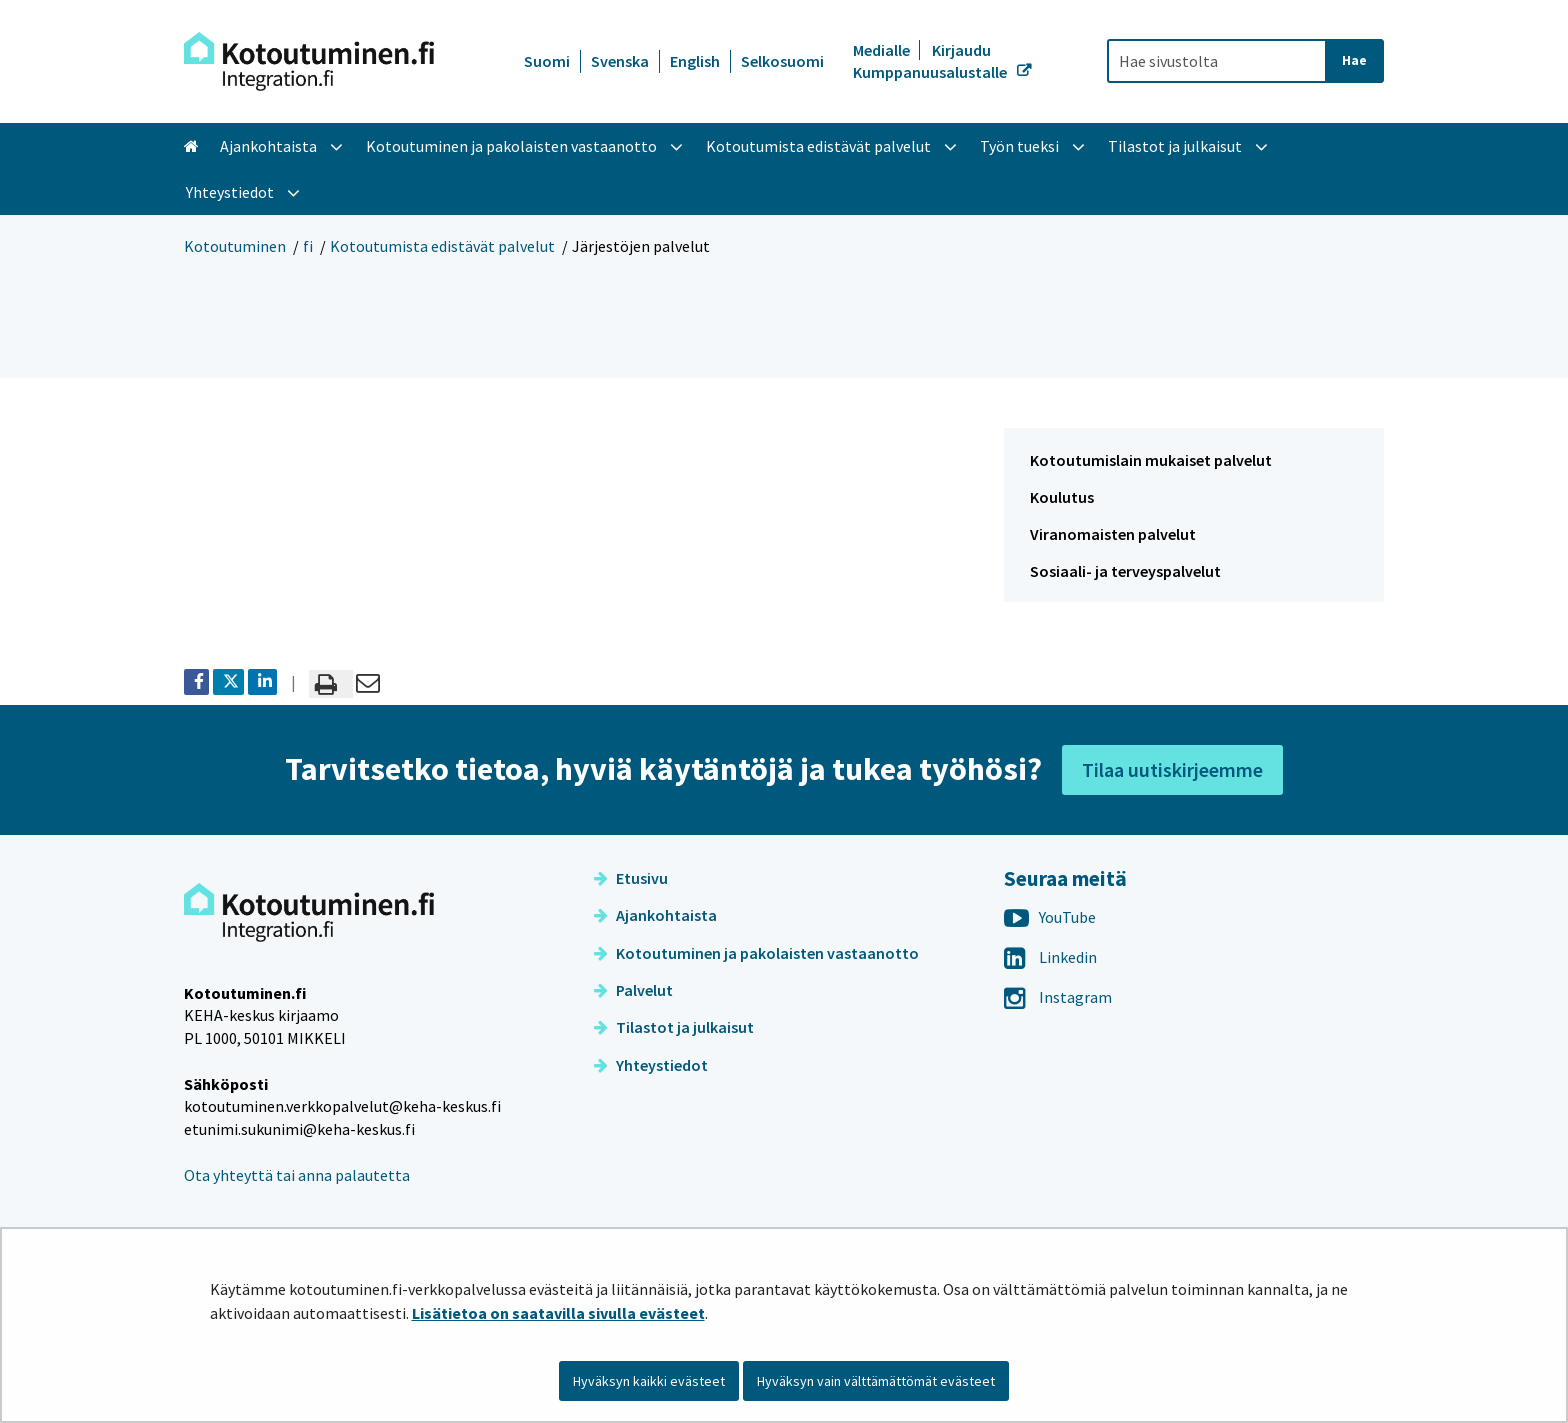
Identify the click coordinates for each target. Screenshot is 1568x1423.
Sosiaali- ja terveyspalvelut (1125, 571)
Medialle (883, 50)
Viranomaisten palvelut (1113, 534)
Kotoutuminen (235, 246)
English (695, 61)
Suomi (547, 61)
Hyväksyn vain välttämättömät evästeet (876, 1381)
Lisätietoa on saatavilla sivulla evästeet (558, 1313)
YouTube (1050, 917)
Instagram (1058, 997)
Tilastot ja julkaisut (674, 1027)
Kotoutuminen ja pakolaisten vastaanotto (756, 953)
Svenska (620, 61)
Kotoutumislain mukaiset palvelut (1151, 460)
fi (308, 246)
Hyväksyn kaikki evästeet (649, 1381)
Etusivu (631, 878)
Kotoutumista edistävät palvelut (442, 246)
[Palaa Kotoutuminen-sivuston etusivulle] (309, 61)
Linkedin (1050, 957)
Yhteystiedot (651, 1065)
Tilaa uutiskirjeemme (1172, 769)
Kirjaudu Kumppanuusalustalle (931, 61)
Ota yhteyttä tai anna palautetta (297, 1175)
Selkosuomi (782, 61)
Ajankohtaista (655, 915)
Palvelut (633, 990)
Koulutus (1062, 497)
